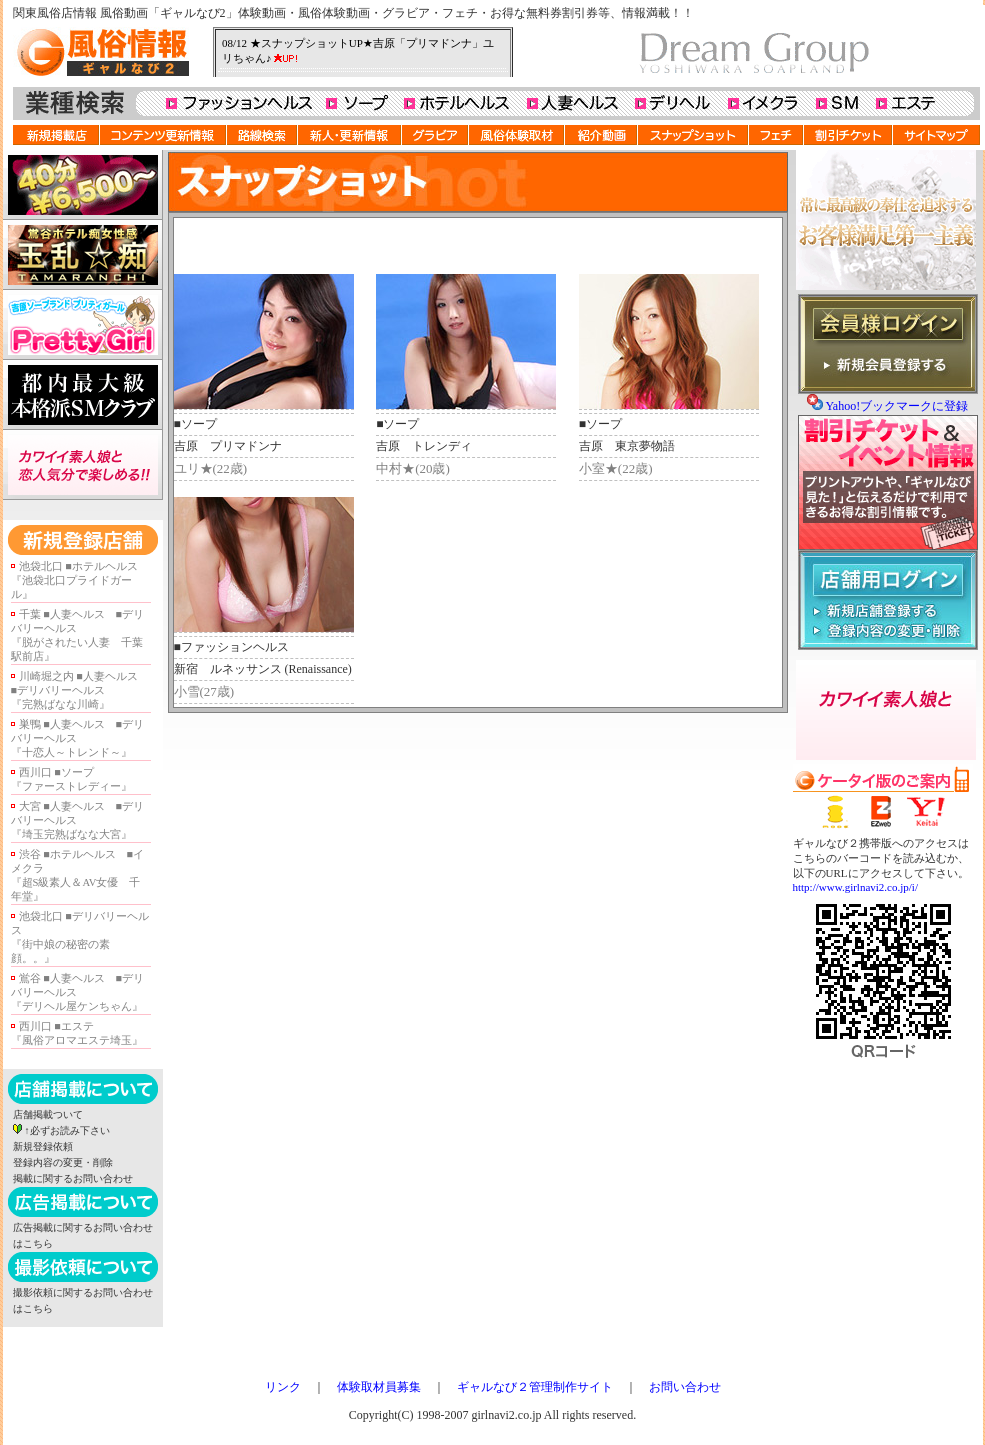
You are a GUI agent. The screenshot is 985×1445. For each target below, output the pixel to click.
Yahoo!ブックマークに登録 (896, 406)
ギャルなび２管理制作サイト (535, 1387)
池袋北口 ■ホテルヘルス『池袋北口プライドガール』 (74, 580)
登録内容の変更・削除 (63, 1162)
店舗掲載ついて (48, 1114)
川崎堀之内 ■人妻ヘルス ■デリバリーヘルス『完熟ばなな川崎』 (80, 690)
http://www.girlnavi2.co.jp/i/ (855, 887)
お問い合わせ (685, 1387)
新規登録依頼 (43, 1146)
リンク (283, 1387)
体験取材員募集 (379, 1387)
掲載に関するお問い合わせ (73, 1178)
